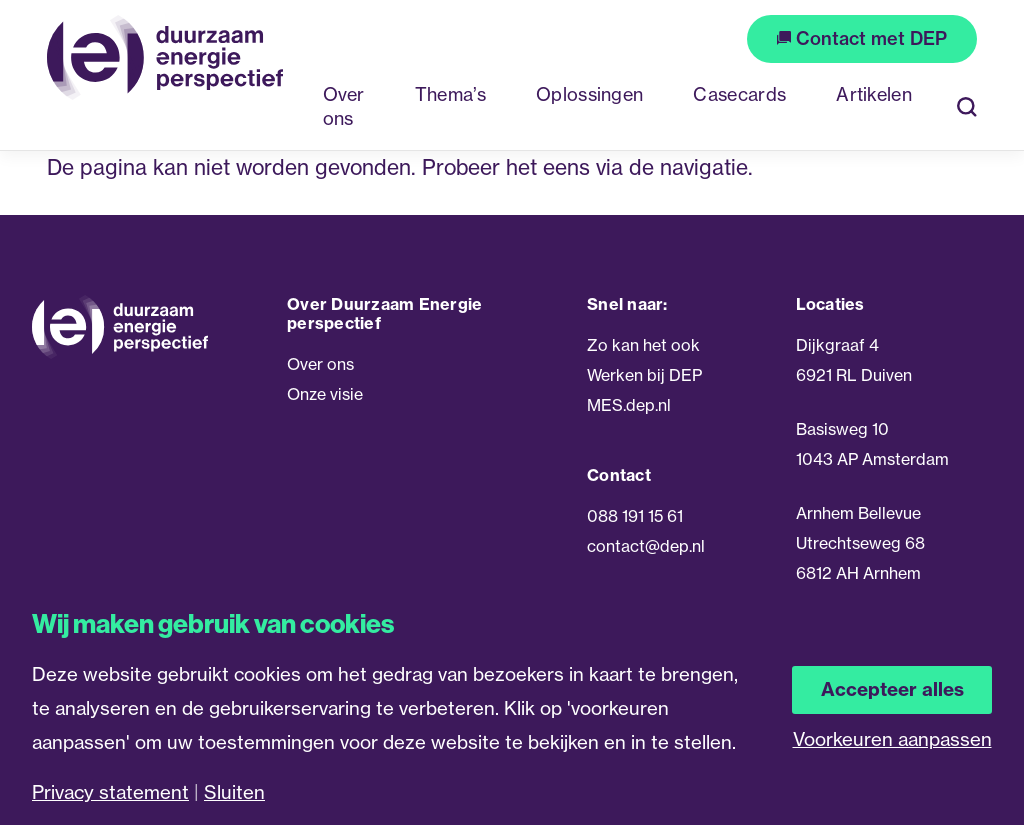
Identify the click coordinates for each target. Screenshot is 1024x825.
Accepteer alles (892, 689)
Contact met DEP (862, 38)
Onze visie (325, 394)
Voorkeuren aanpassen (892, 739)
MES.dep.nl (629, 405)
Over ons (320, 364)
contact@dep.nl (646, 546)
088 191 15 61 (635, 516)
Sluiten (234, 792)
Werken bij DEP (644, 375)
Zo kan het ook (643, 345)
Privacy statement (110, 792)
